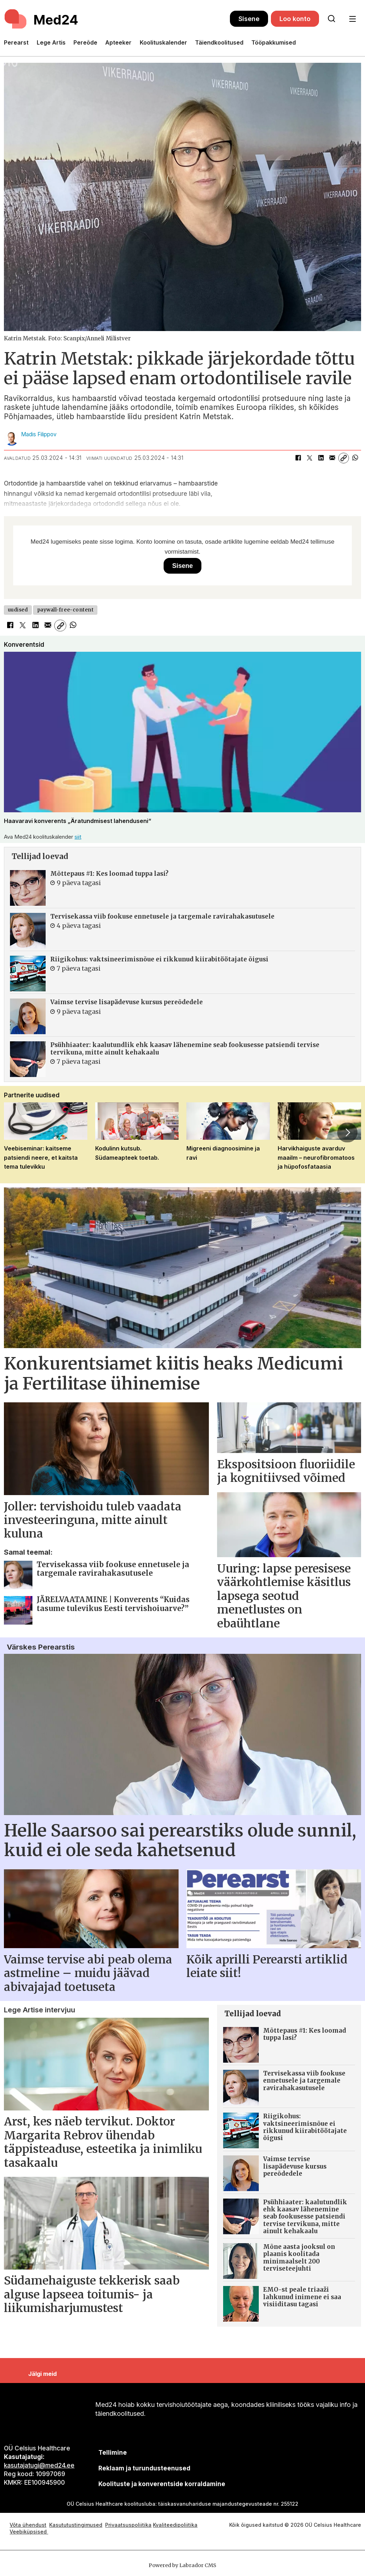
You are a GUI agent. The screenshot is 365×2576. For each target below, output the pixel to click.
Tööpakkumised (273, 42)
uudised (18, 610)
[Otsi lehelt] (331, 18)
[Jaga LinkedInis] (320, 458)
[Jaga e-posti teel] (332, 458)
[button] (347, 1133)
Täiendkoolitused (219, 42)
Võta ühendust (28, 2525)
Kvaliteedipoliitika (175, 2525)
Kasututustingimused (75, 2525)
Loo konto (294, 18)
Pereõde (85, 42)
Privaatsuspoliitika (128, 2525)
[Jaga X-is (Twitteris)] (309, 458)
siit (77, 836)
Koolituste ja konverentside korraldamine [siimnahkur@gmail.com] (161, 2484)
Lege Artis (51, 42)
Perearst (16, 42)
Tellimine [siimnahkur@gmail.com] (112, 2452)
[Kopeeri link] (343, 458)
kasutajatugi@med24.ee (39, 2465)
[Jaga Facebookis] (298, 458)
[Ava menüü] (352, 19)
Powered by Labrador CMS (182, 2565)
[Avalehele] (42, 19)
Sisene (248, 18)
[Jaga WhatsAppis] (355, 458)
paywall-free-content (65, 610)
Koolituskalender (163, 42)
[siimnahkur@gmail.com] (144, 2468)
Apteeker (118, 42)
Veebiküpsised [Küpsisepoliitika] (29, 2532)
